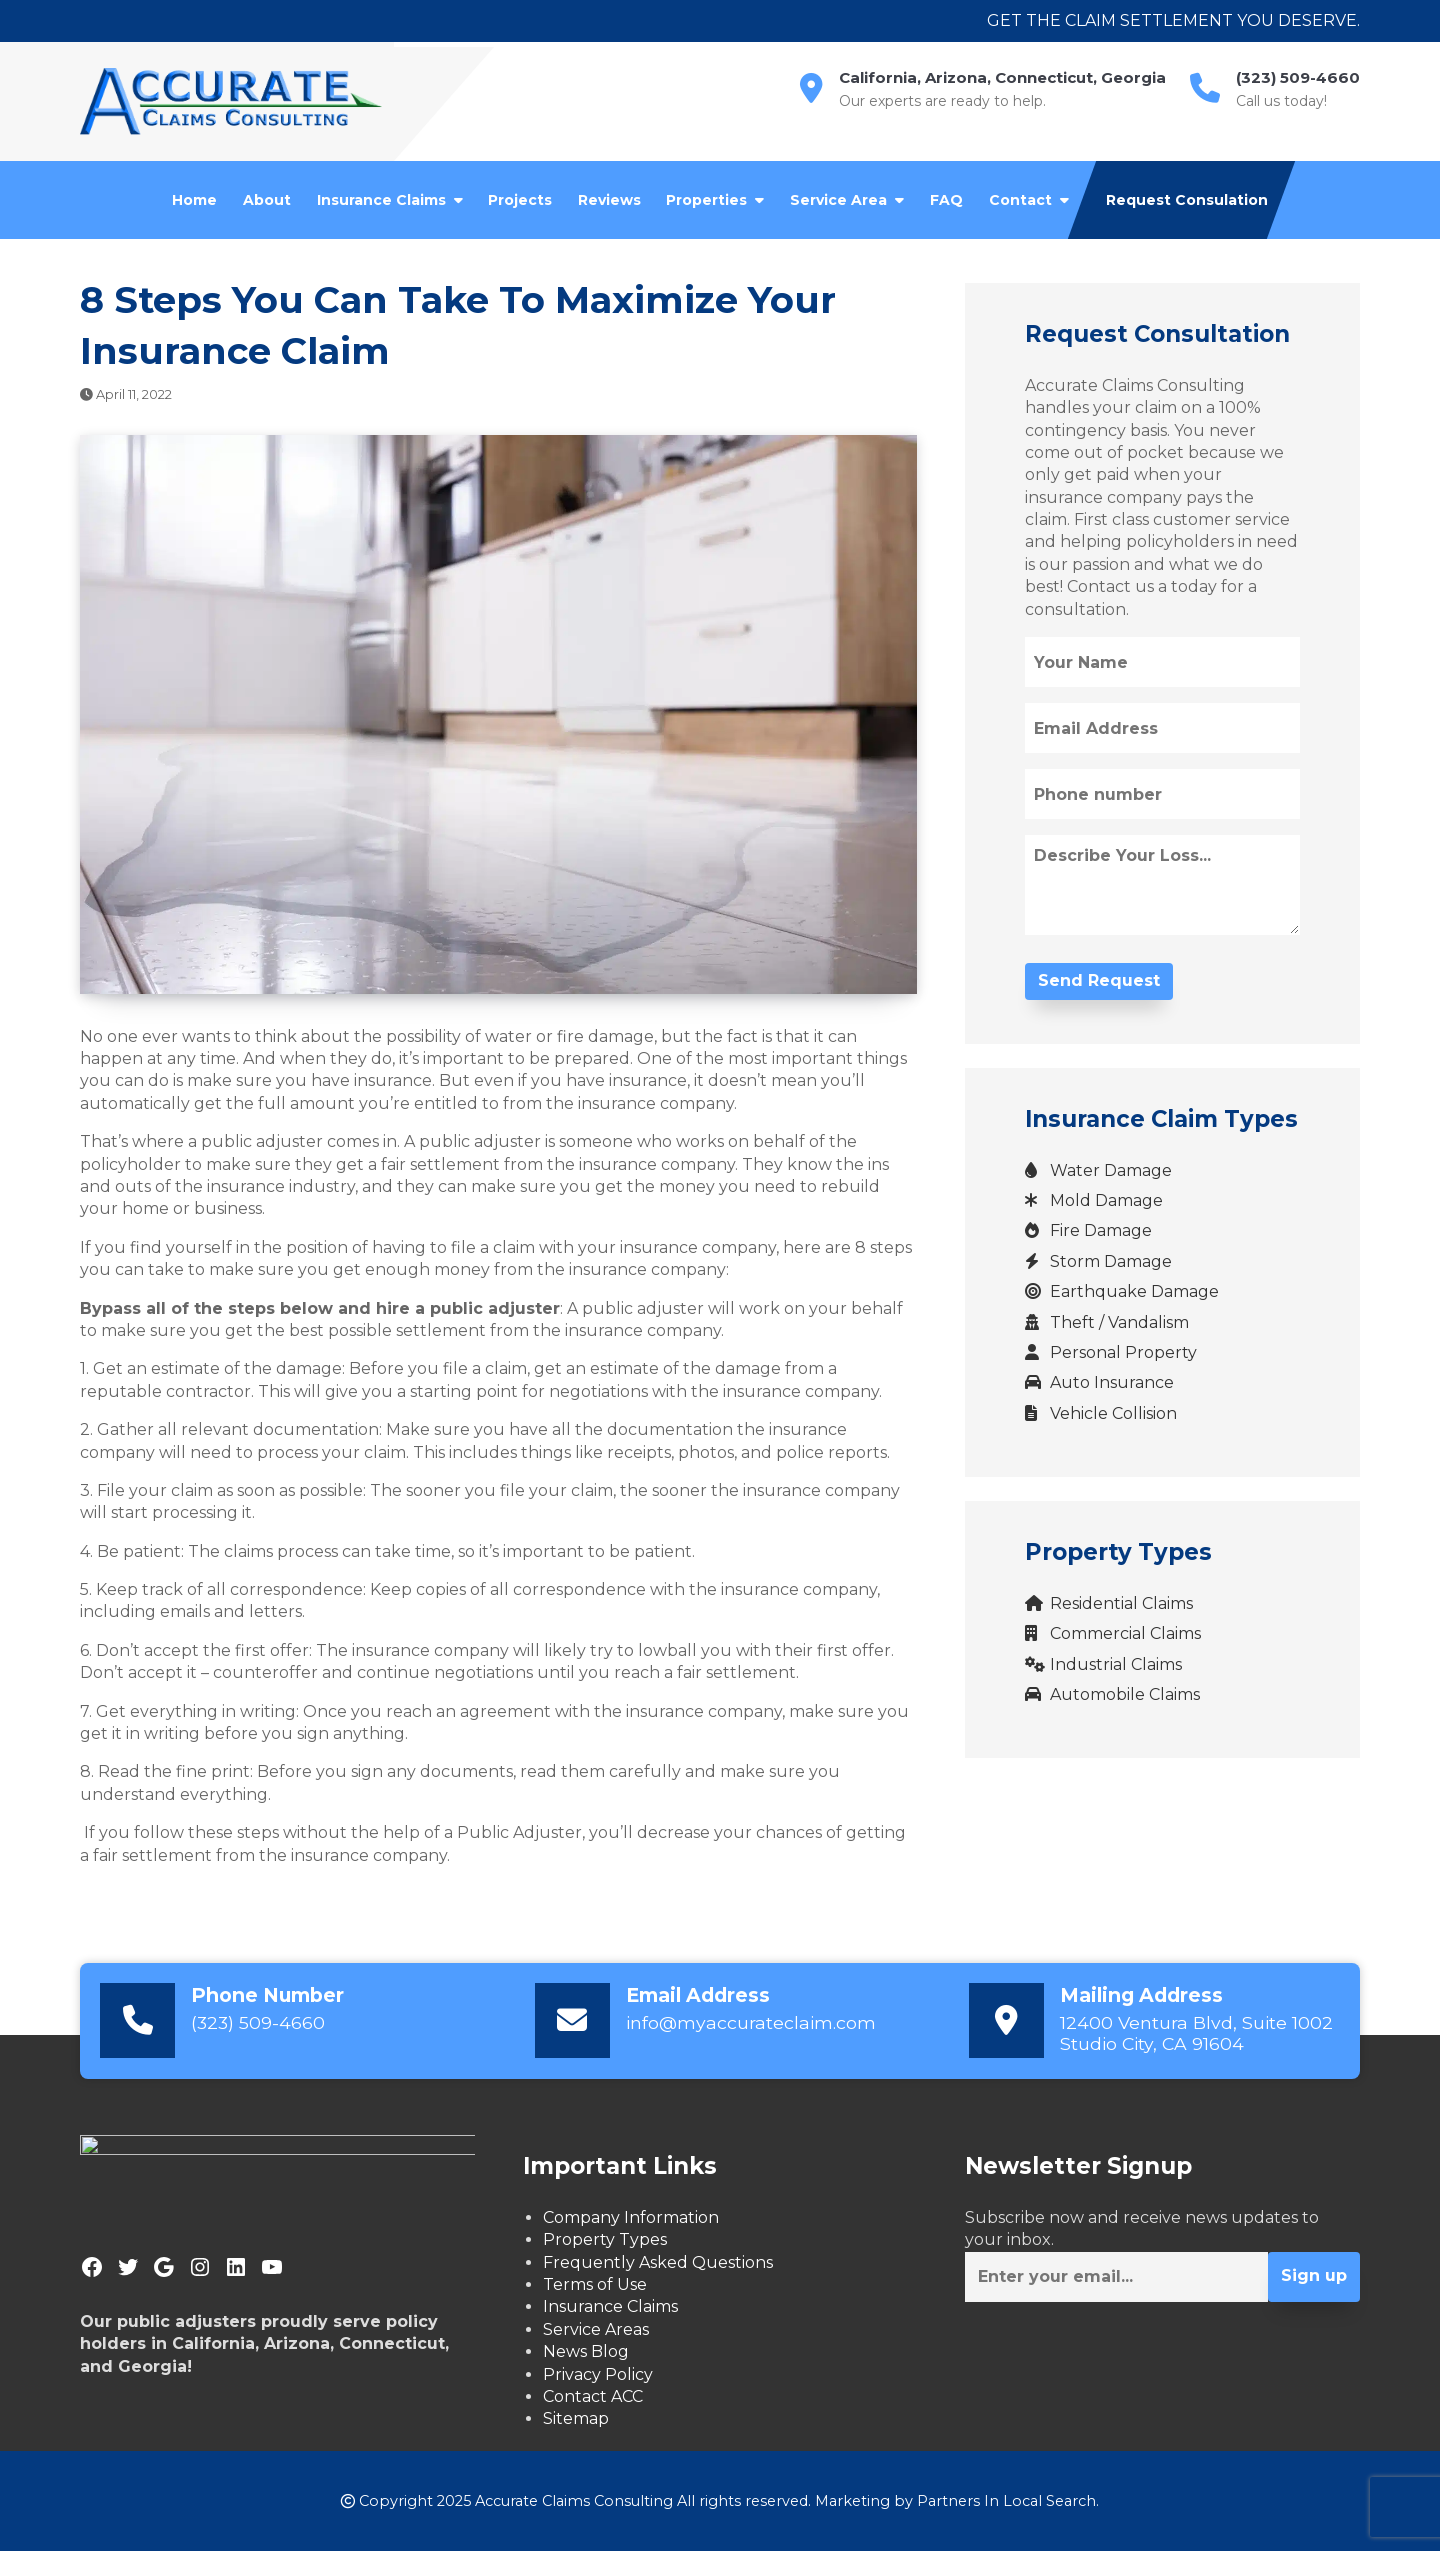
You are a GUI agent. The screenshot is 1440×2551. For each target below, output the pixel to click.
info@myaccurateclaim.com (751, 2022)
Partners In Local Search (1006, 2501)
